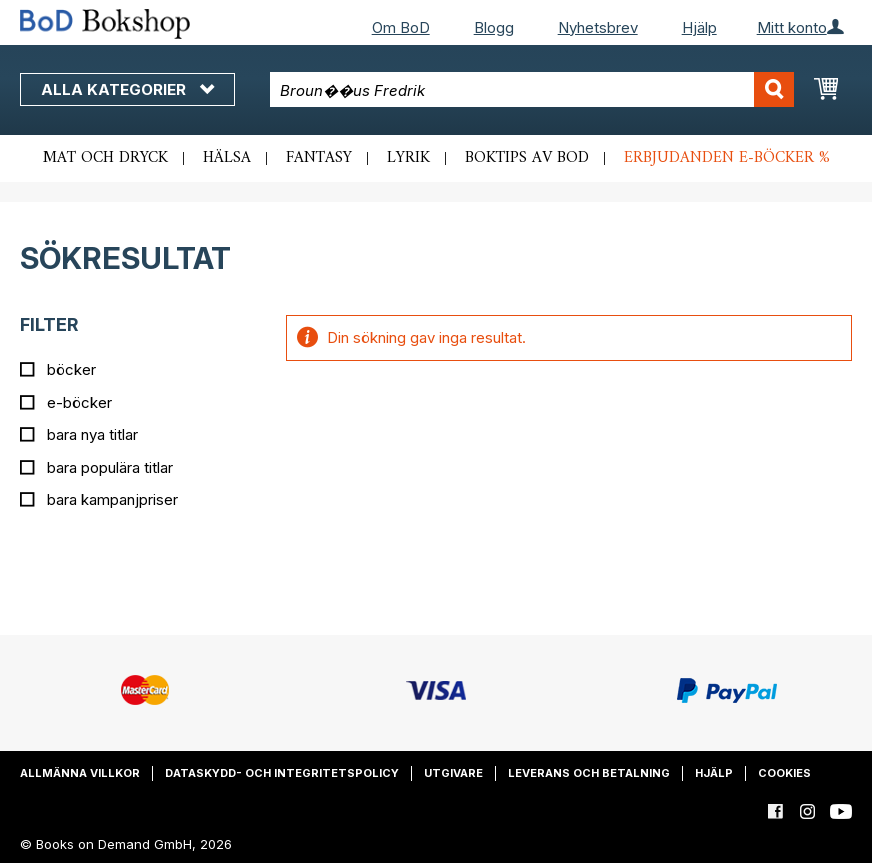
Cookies (784, 773)
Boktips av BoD (527, 158)
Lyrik (408, 158)
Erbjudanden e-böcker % (727, 158)
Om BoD (401, 27)
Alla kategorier (127, 89)
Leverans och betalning (589, 773)
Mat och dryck (105, 158)
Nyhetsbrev (598, 27)
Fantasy (319, 158)
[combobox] (532, 89)
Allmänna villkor (80, 773)
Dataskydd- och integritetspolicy (282, 773)
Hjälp (699, 27)
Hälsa (227, 158)
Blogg (494, 27)
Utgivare (453, 773)
